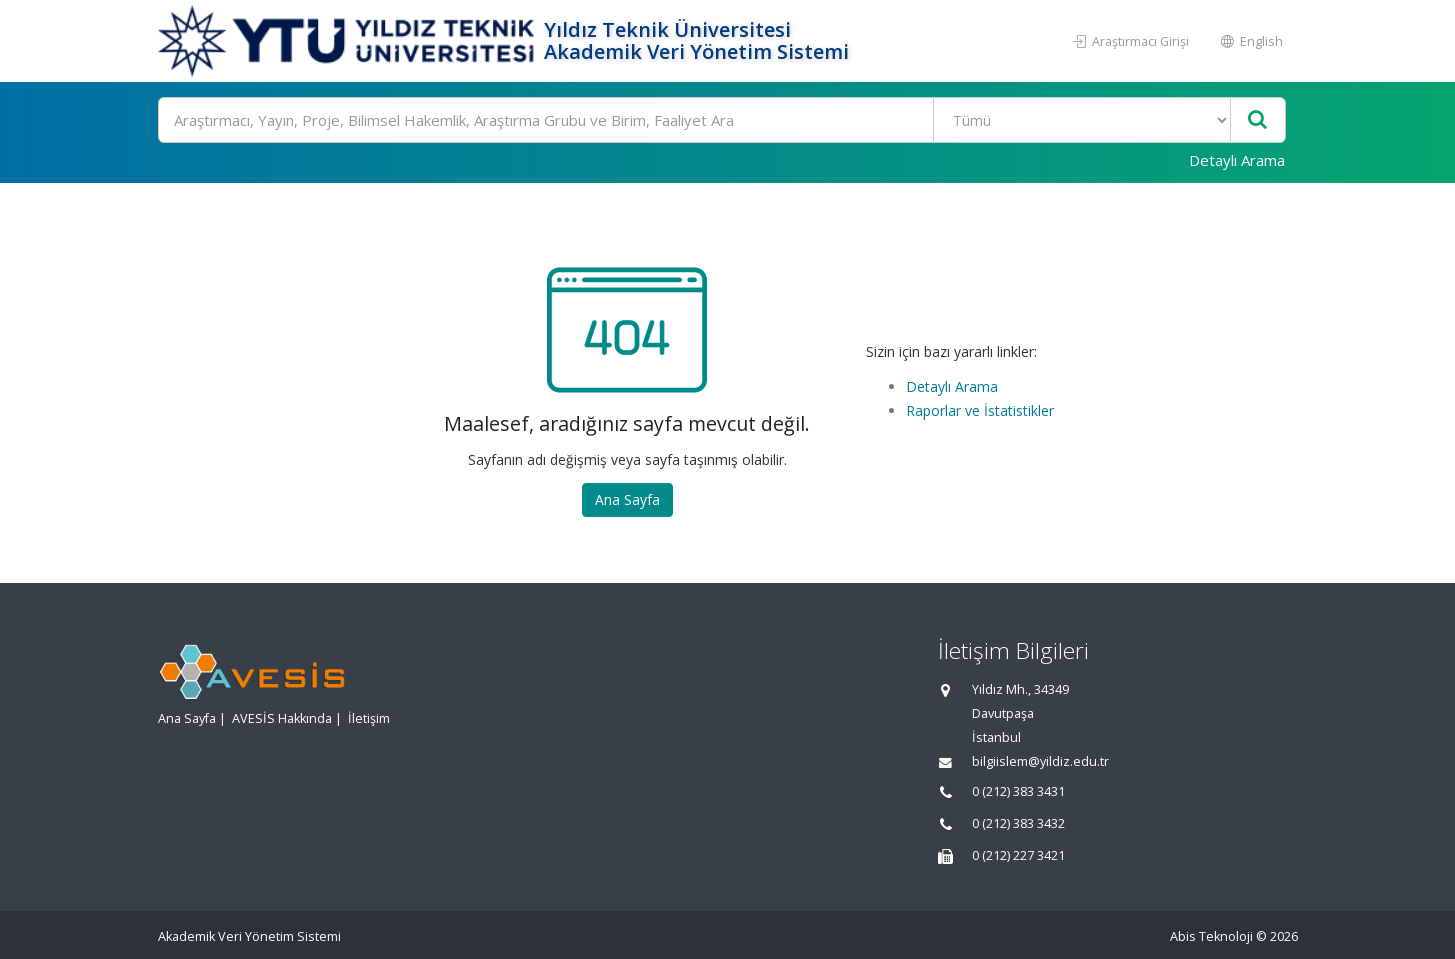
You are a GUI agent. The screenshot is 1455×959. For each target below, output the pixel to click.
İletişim (369, 718)
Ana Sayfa (627, 499)
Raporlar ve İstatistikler (980, 410)
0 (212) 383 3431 (1018, 791)
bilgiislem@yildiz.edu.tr (1040, 761)
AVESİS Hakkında (282, 718)
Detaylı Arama (1237, 160)
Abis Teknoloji (1211, 936)
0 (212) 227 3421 (1018, 855)
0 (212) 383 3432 (1018, 823)
